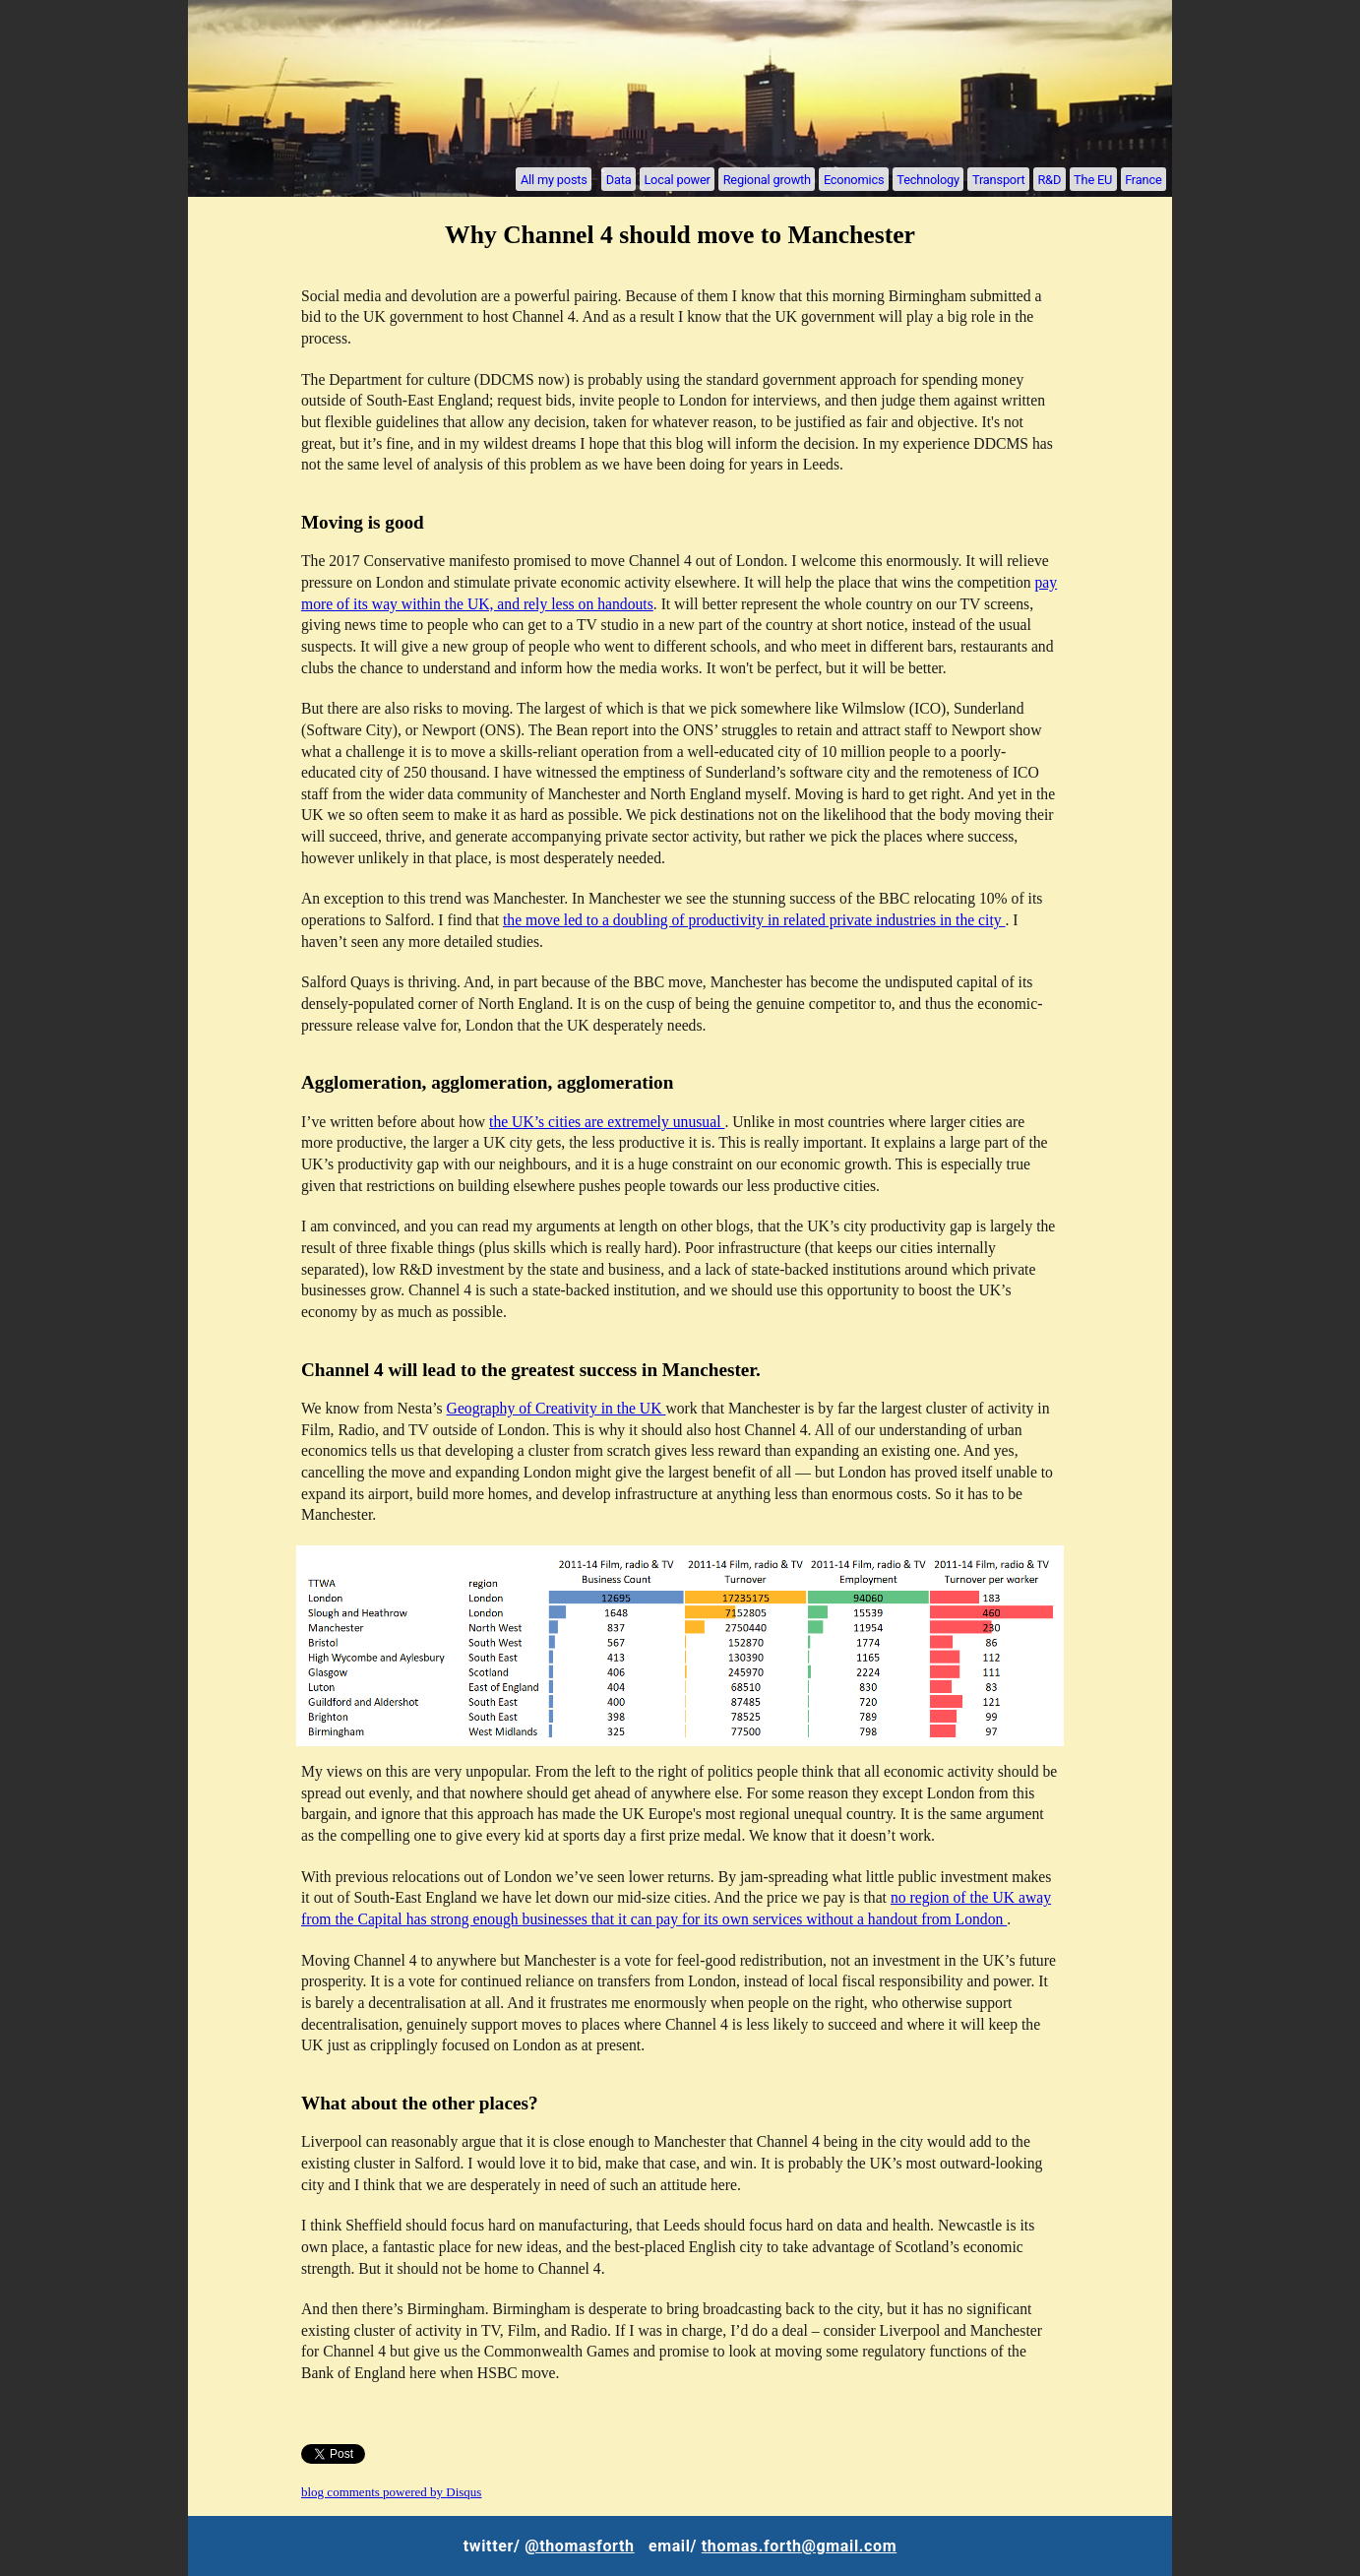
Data (619, 178)
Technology (927, 178)
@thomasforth (579, 2546)
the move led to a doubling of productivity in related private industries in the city (754, 919)
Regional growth (767, 178)
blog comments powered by (391, 2491)
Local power (677, 178)
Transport (998, 178)
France (1143, 178)
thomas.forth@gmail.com (799, 2546)
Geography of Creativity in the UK (556, 1408)
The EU (1093, 178)
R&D (1049, 178)
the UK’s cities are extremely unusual (606, 1121)
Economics (854, 178)
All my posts (554, 178)
